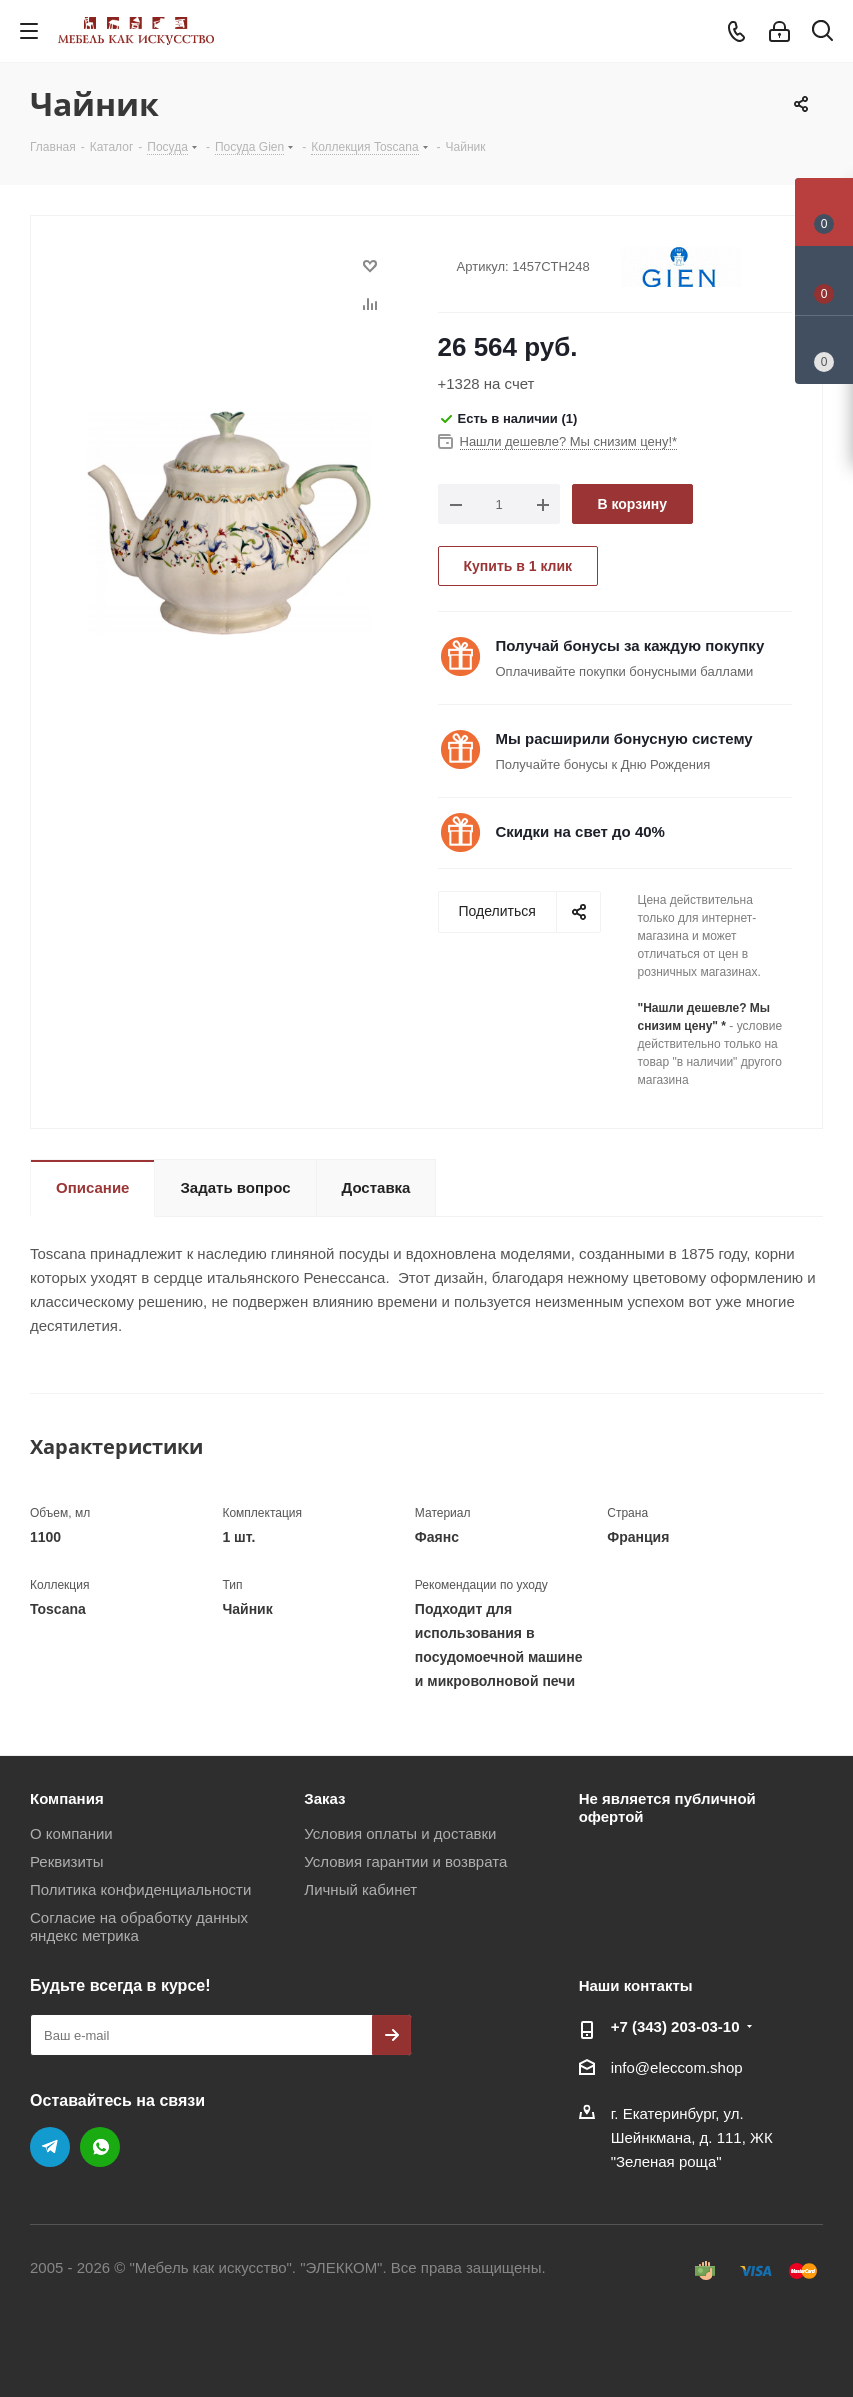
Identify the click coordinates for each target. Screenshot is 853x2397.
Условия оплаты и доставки (400, 1833)
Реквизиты (67, 1861)
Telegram (50, 2147)
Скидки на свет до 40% (580, 831)
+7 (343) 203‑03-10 (675, 2026)
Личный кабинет (360, 1889)
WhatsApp (100, 2147)
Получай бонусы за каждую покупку (630, 645)
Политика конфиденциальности (140, 1889)
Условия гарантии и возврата (405, 1861)
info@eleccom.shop (677, 2067)
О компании (71, 1833)
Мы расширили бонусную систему (624, 738)
